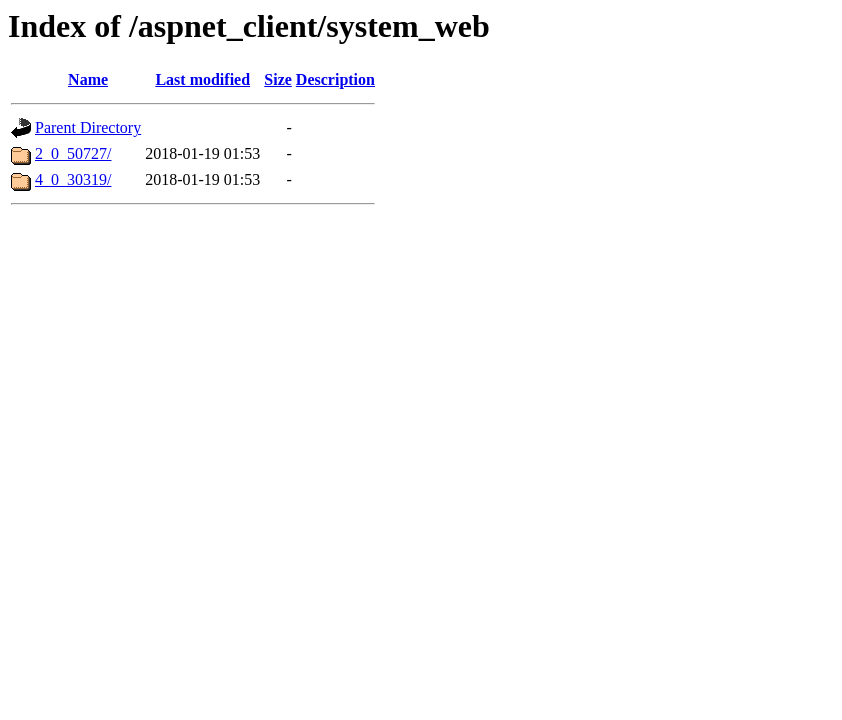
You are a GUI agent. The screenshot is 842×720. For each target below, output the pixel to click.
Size (278, 79)
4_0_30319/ (73, 179)
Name (88, 79)
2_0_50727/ (73, 153)
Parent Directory (88, 127)
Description (335, 79)
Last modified (202, 79)
